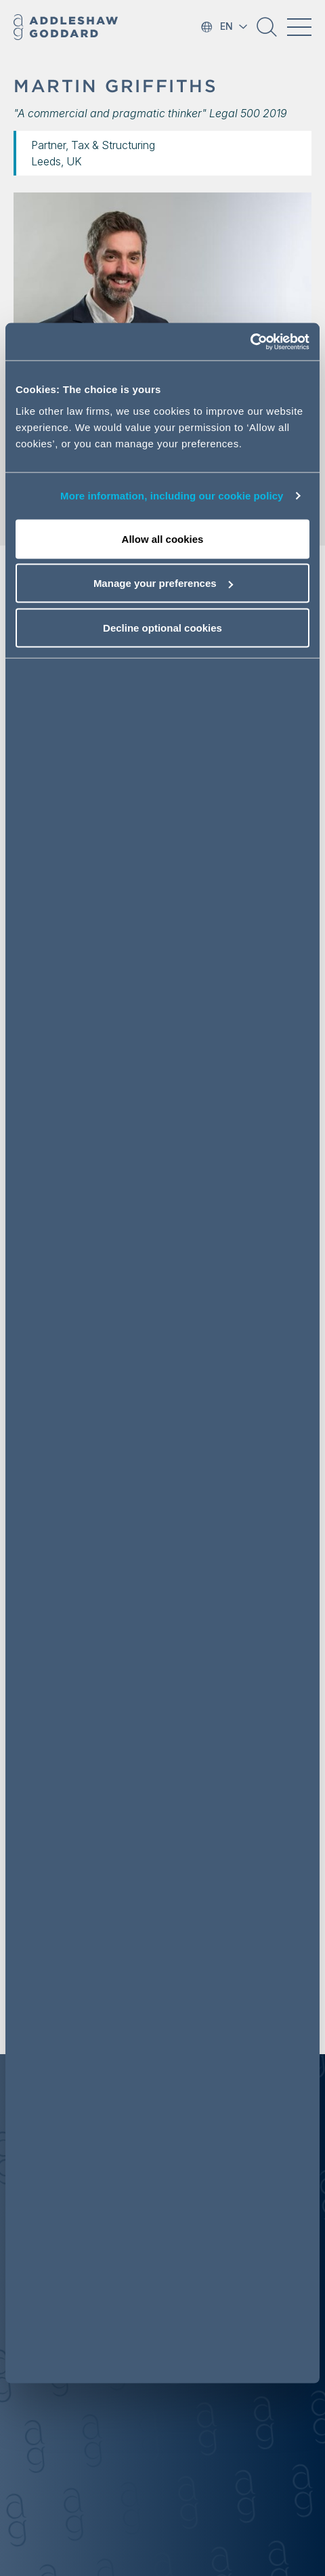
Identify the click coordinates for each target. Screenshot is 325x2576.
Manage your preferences (163, 583)
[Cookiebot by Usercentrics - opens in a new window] (250, 341)
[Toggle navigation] (299, 27)
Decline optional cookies (162, 627)
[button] (266, 32)
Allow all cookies (163, 538)
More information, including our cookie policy (172, 496)
